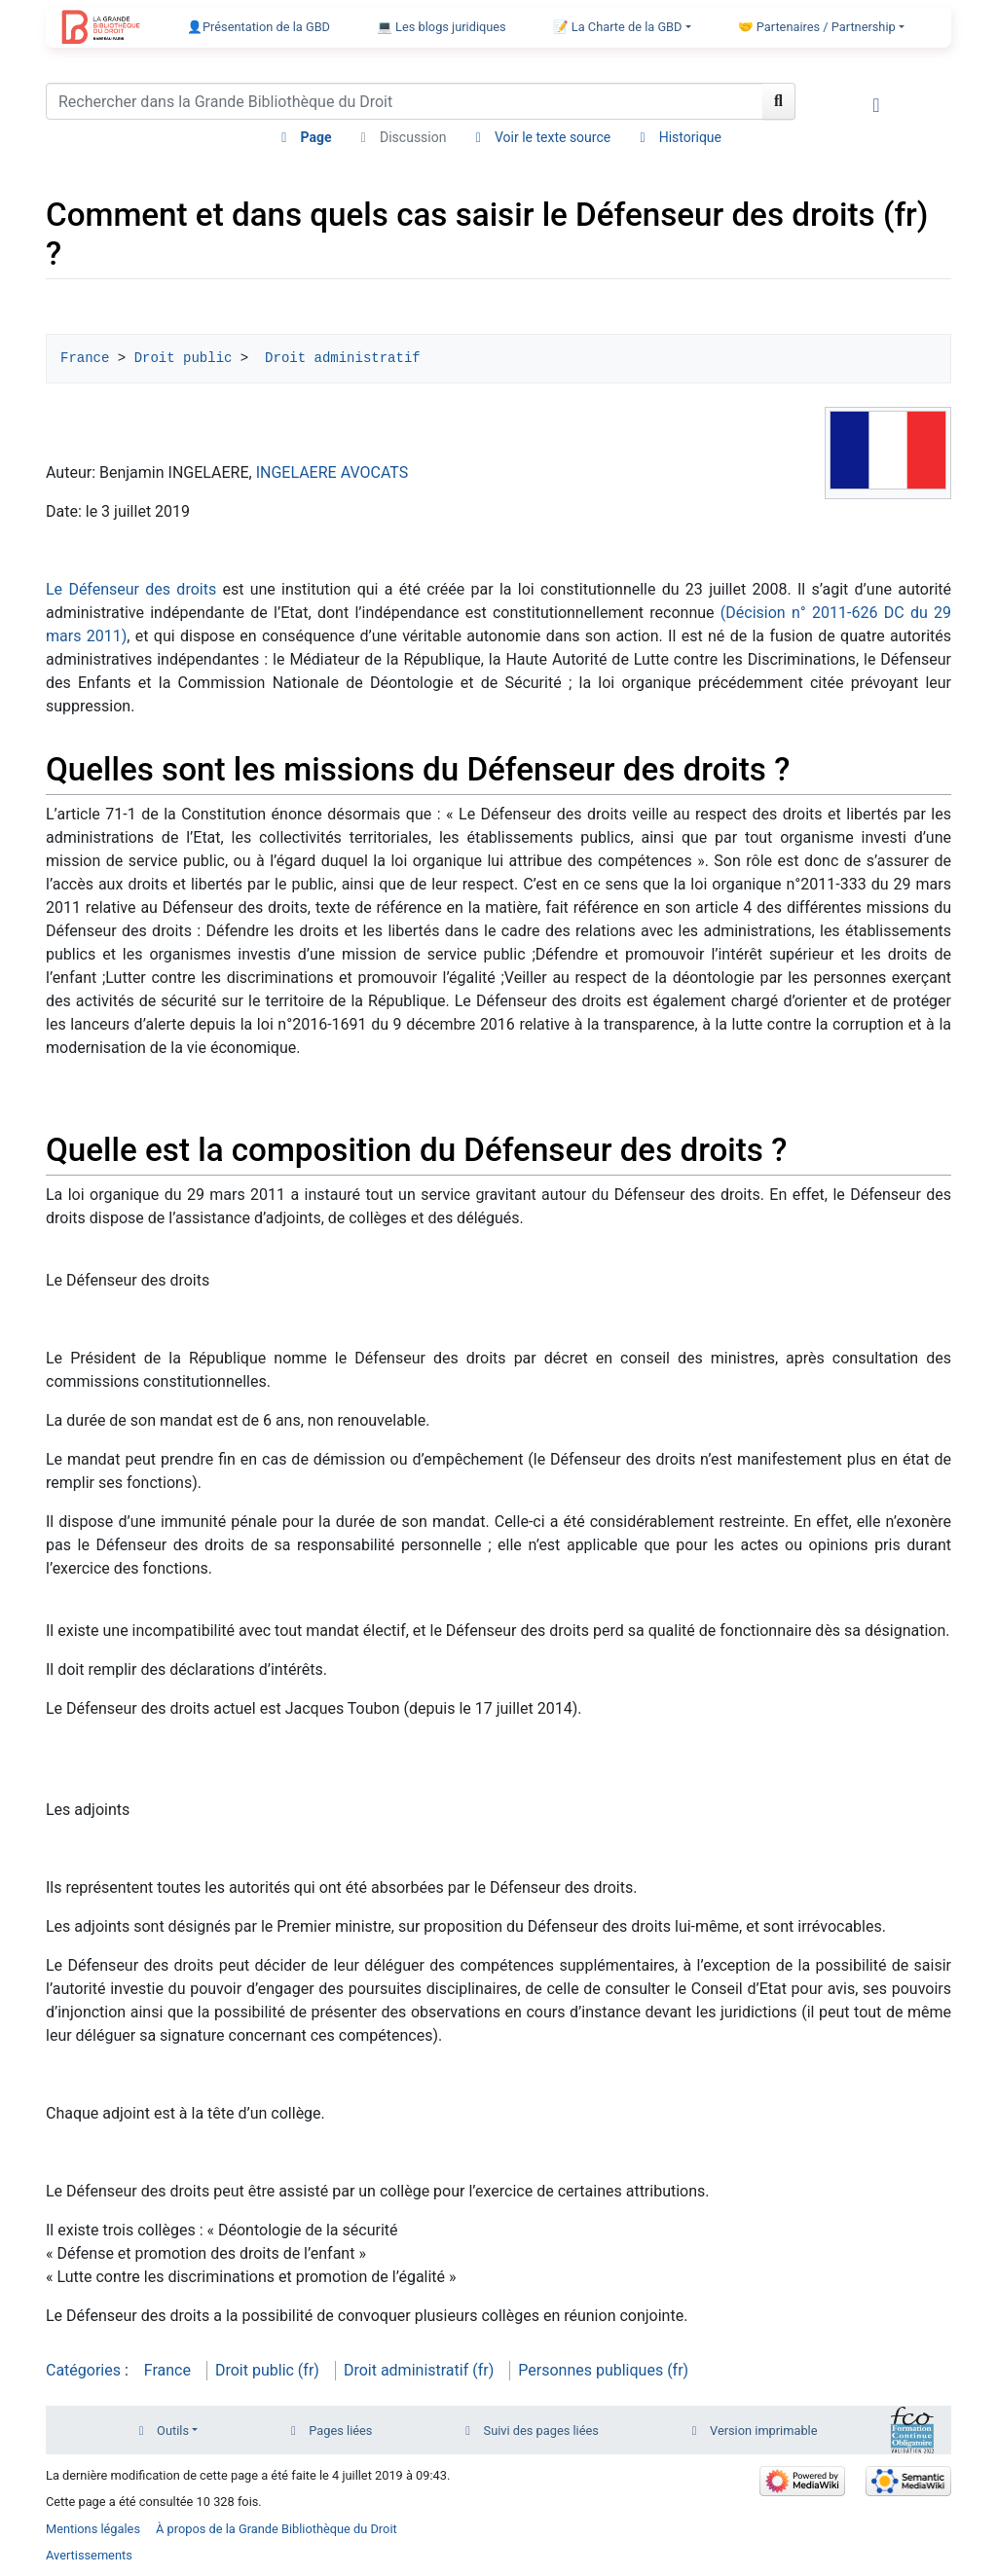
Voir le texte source (552, 137)
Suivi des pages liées (541, 2430)
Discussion (413, 137)
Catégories (83, 2370)
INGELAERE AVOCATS (332, 472)
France (84, 358)
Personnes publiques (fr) (603, 2370)
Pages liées (340, 2430)
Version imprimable (764, 2430)
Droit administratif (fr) (419, 2370)
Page (316, 137)
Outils (173, 2430)
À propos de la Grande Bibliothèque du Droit (276, 2529)
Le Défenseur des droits (131, 589)
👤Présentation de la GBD (258, 26)
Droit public (183, 358)
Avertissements (89, 2555)
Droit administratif (339, 358)
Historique (690, 137)
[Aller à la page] (778, 101)
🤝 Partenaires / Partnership (817, 26)
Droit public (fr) (267, 2370)
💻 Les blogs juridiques (441, 26)
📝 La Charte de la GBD (618, 26)
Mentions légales (93, 2529)
